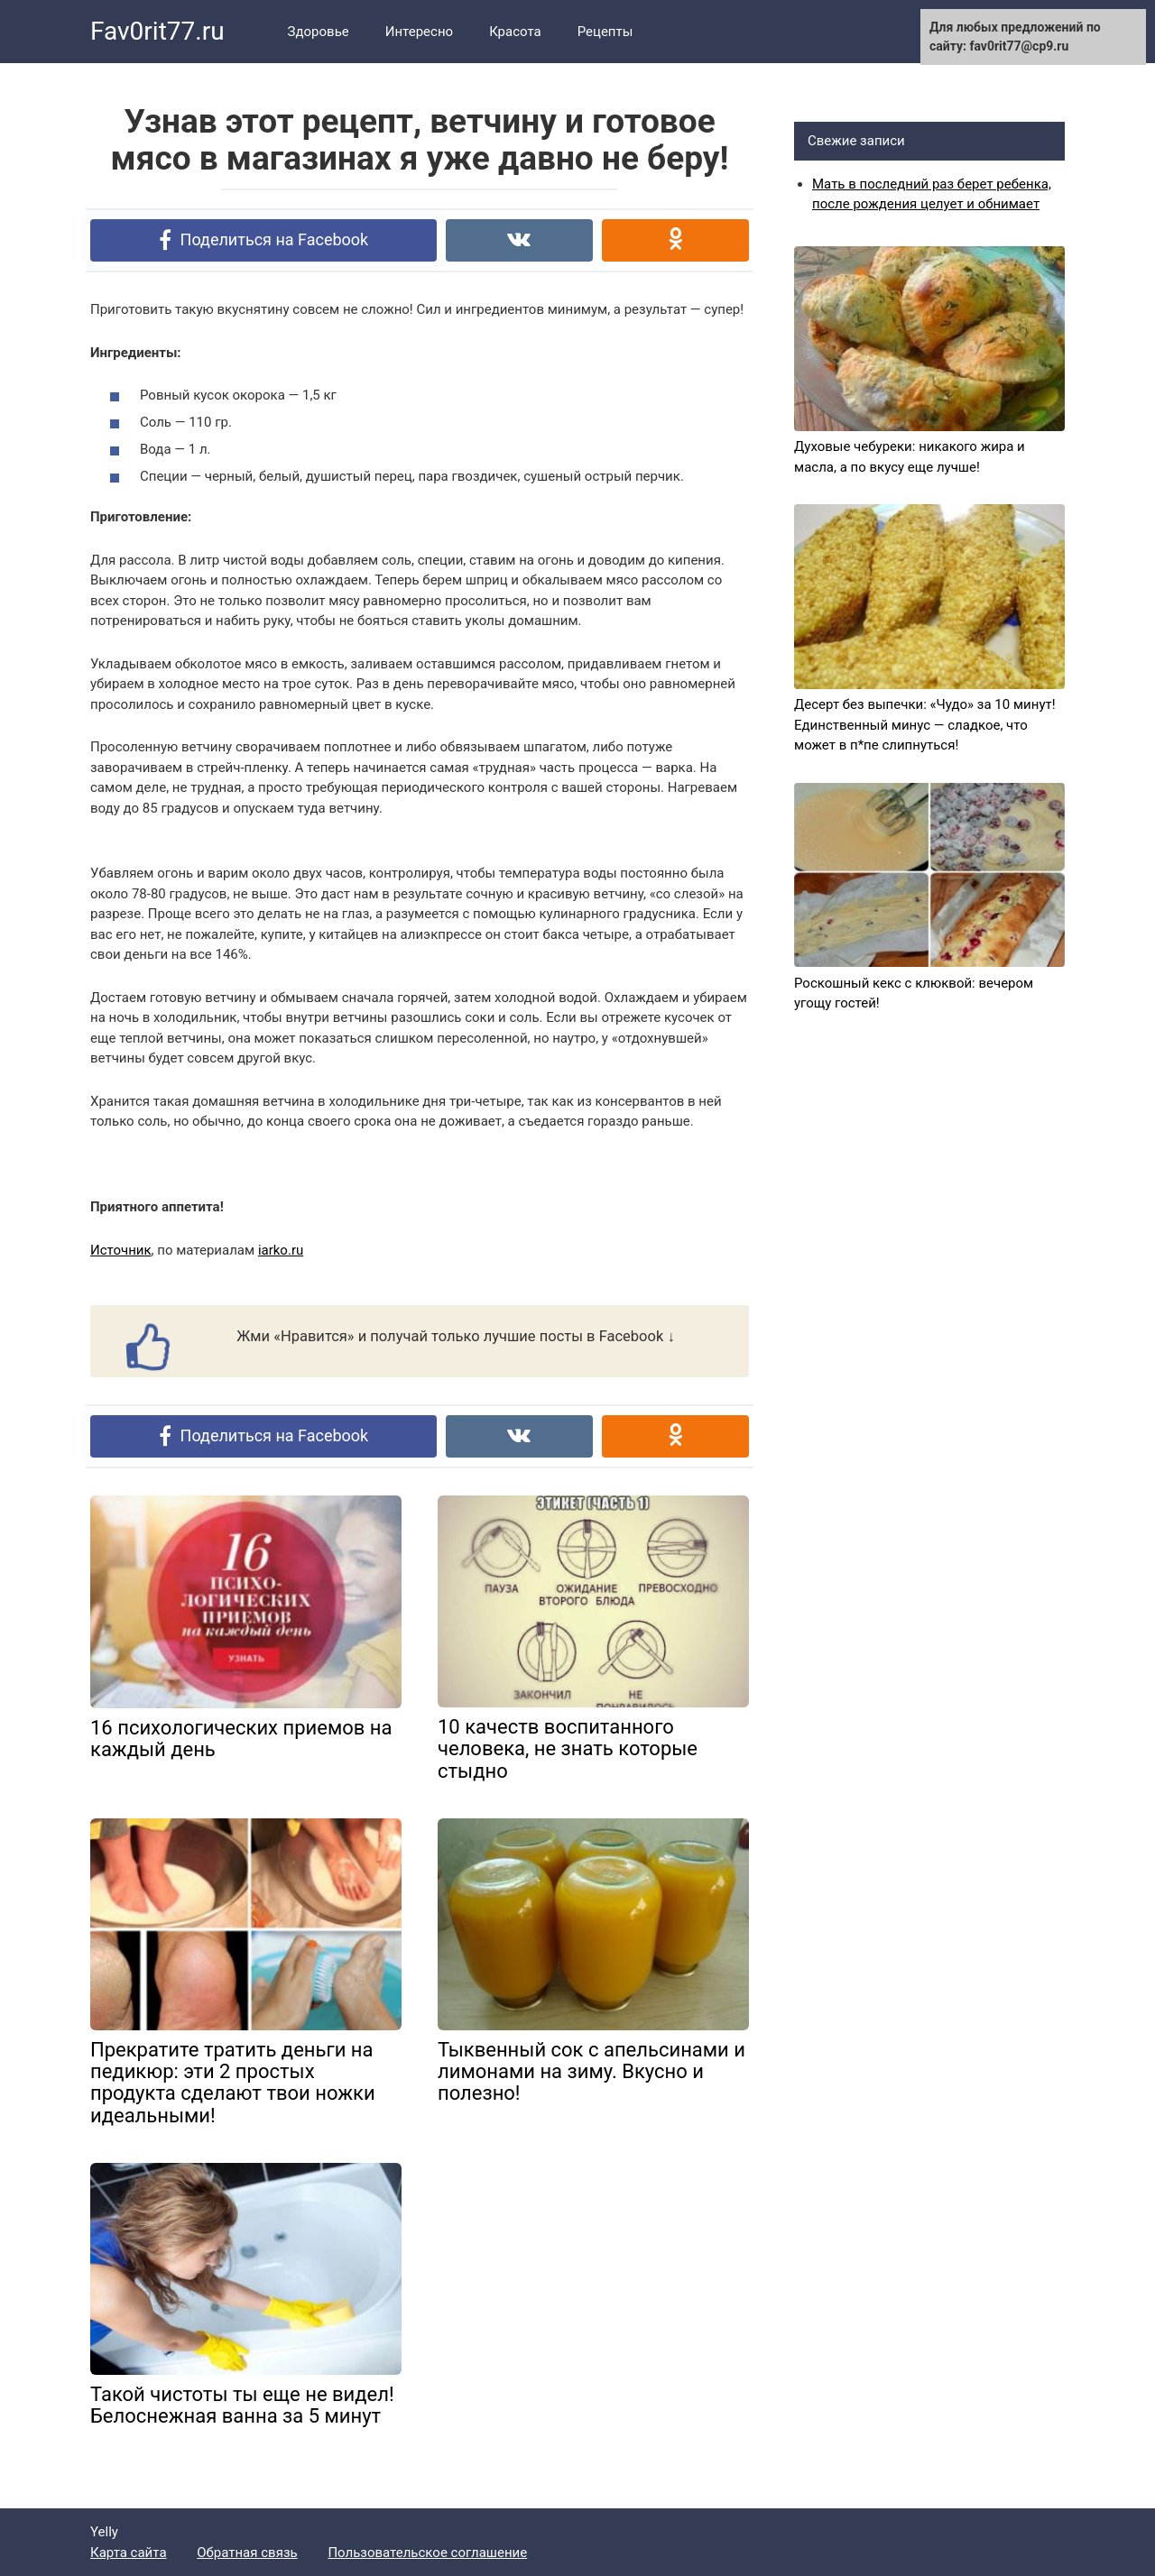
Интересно (419, 31)
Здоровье (318, 31)
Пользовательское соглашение (427, 2552)
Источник (121, 1250)
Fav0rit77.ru (157, 31)
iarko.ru (280, 1250)
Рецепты (605, 31)
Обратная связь (247, 2552)
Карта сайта (128, 2552)
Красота (515, 31)
